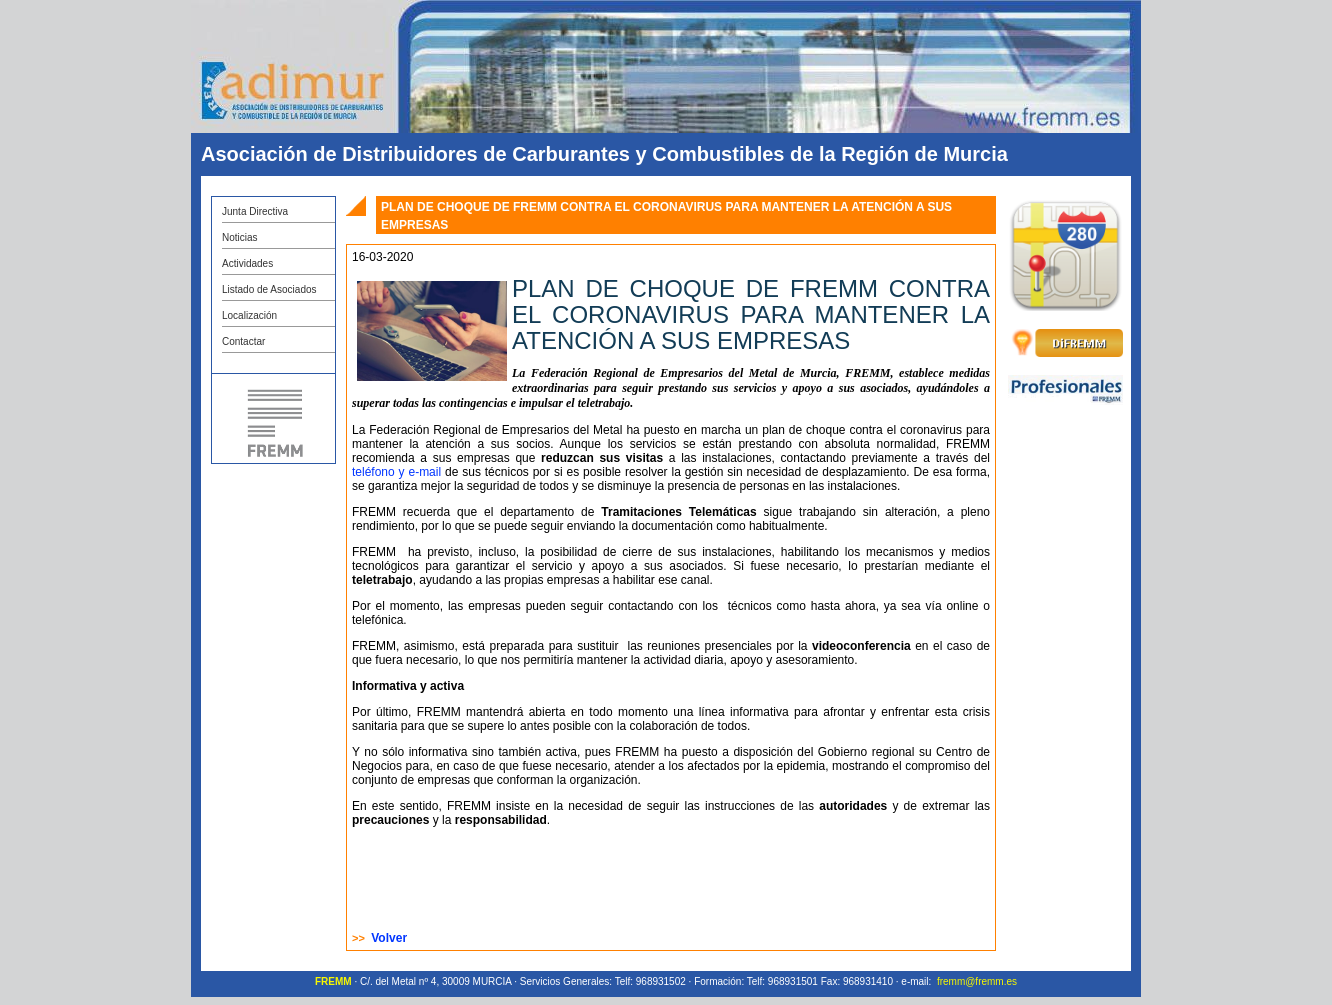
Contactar (243, 341)
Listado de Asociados (269, 289)
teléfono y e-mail (398, 472)
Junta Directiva (255, 211)
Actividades (247, 263)
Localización (249, 315)
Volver (389, 938)
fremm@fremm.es (977, 981)
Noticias (240, 237)
